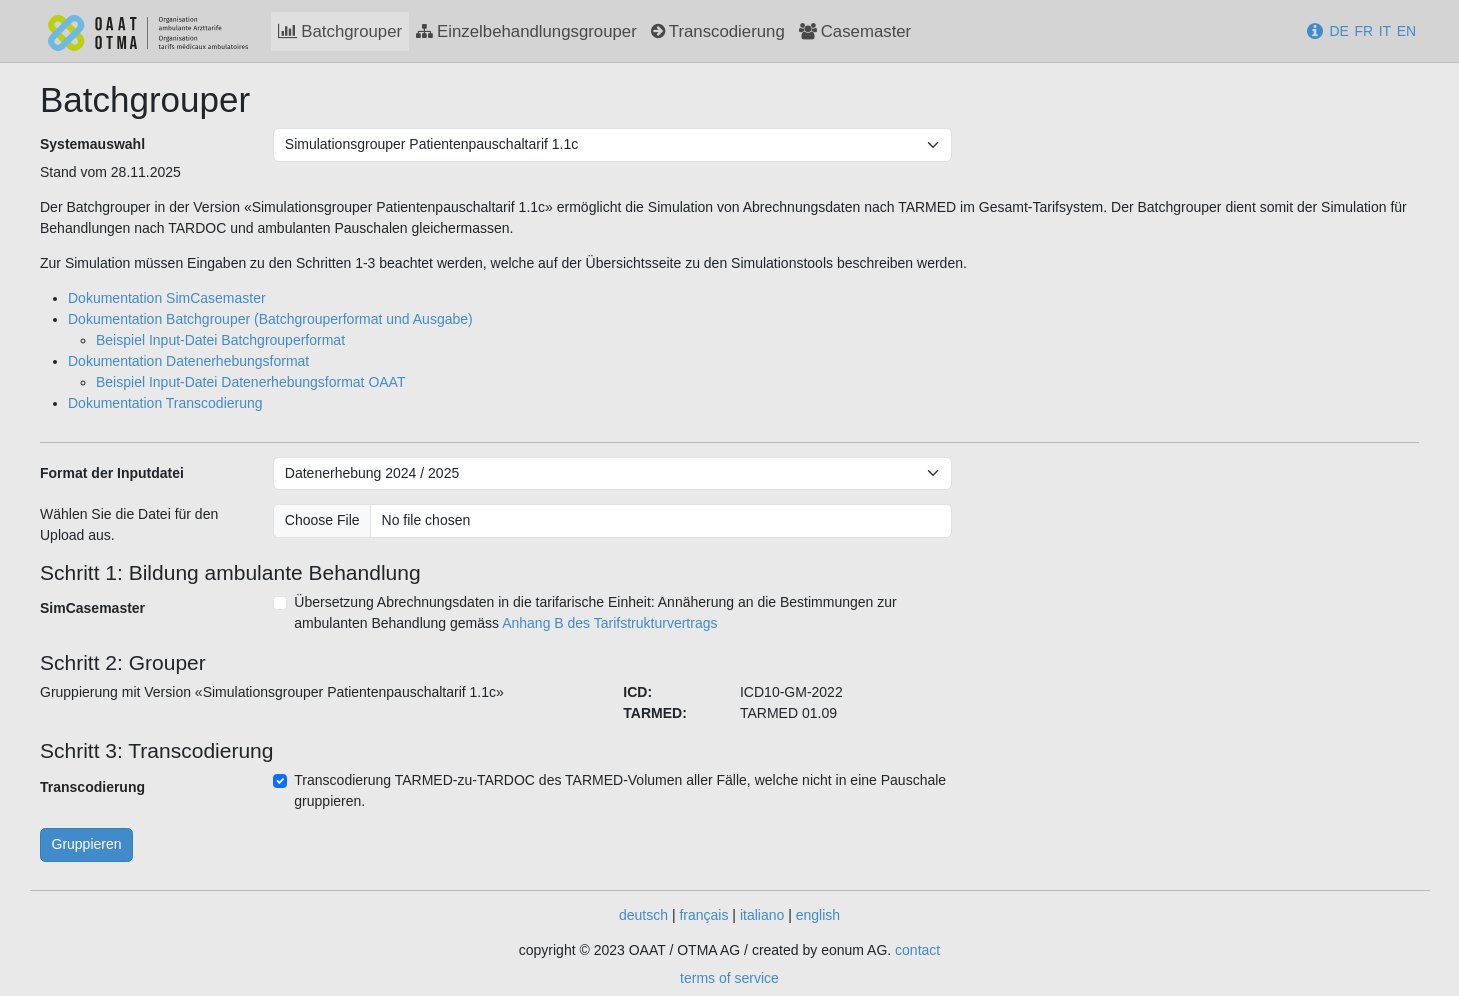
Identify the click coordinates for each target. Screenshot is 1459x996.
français (703, 915)
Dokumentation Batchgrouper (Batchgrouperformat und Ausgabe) (270, 319)
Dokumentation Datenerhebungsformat (188, 361)
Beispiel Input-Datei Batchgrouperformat (220, 340)
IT (1385, 31)
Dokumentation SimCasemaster (167, 298)
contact (917, 950)
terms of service (729, 978)
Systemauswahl (92, 144)
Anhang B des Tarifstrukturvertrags (609, 623)
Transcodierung (92, 787)
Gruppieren (87, 844)
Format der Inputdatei (112, 473)
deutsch (643, 915)
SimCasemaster (92, 608)
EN (1406, 31)
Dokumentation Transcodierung (165, 403)
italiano (762, 915)
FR (1363, 31)
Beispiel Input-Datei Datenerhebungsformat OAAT (250, 382)
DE (1338, 31)
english (818, 915)
